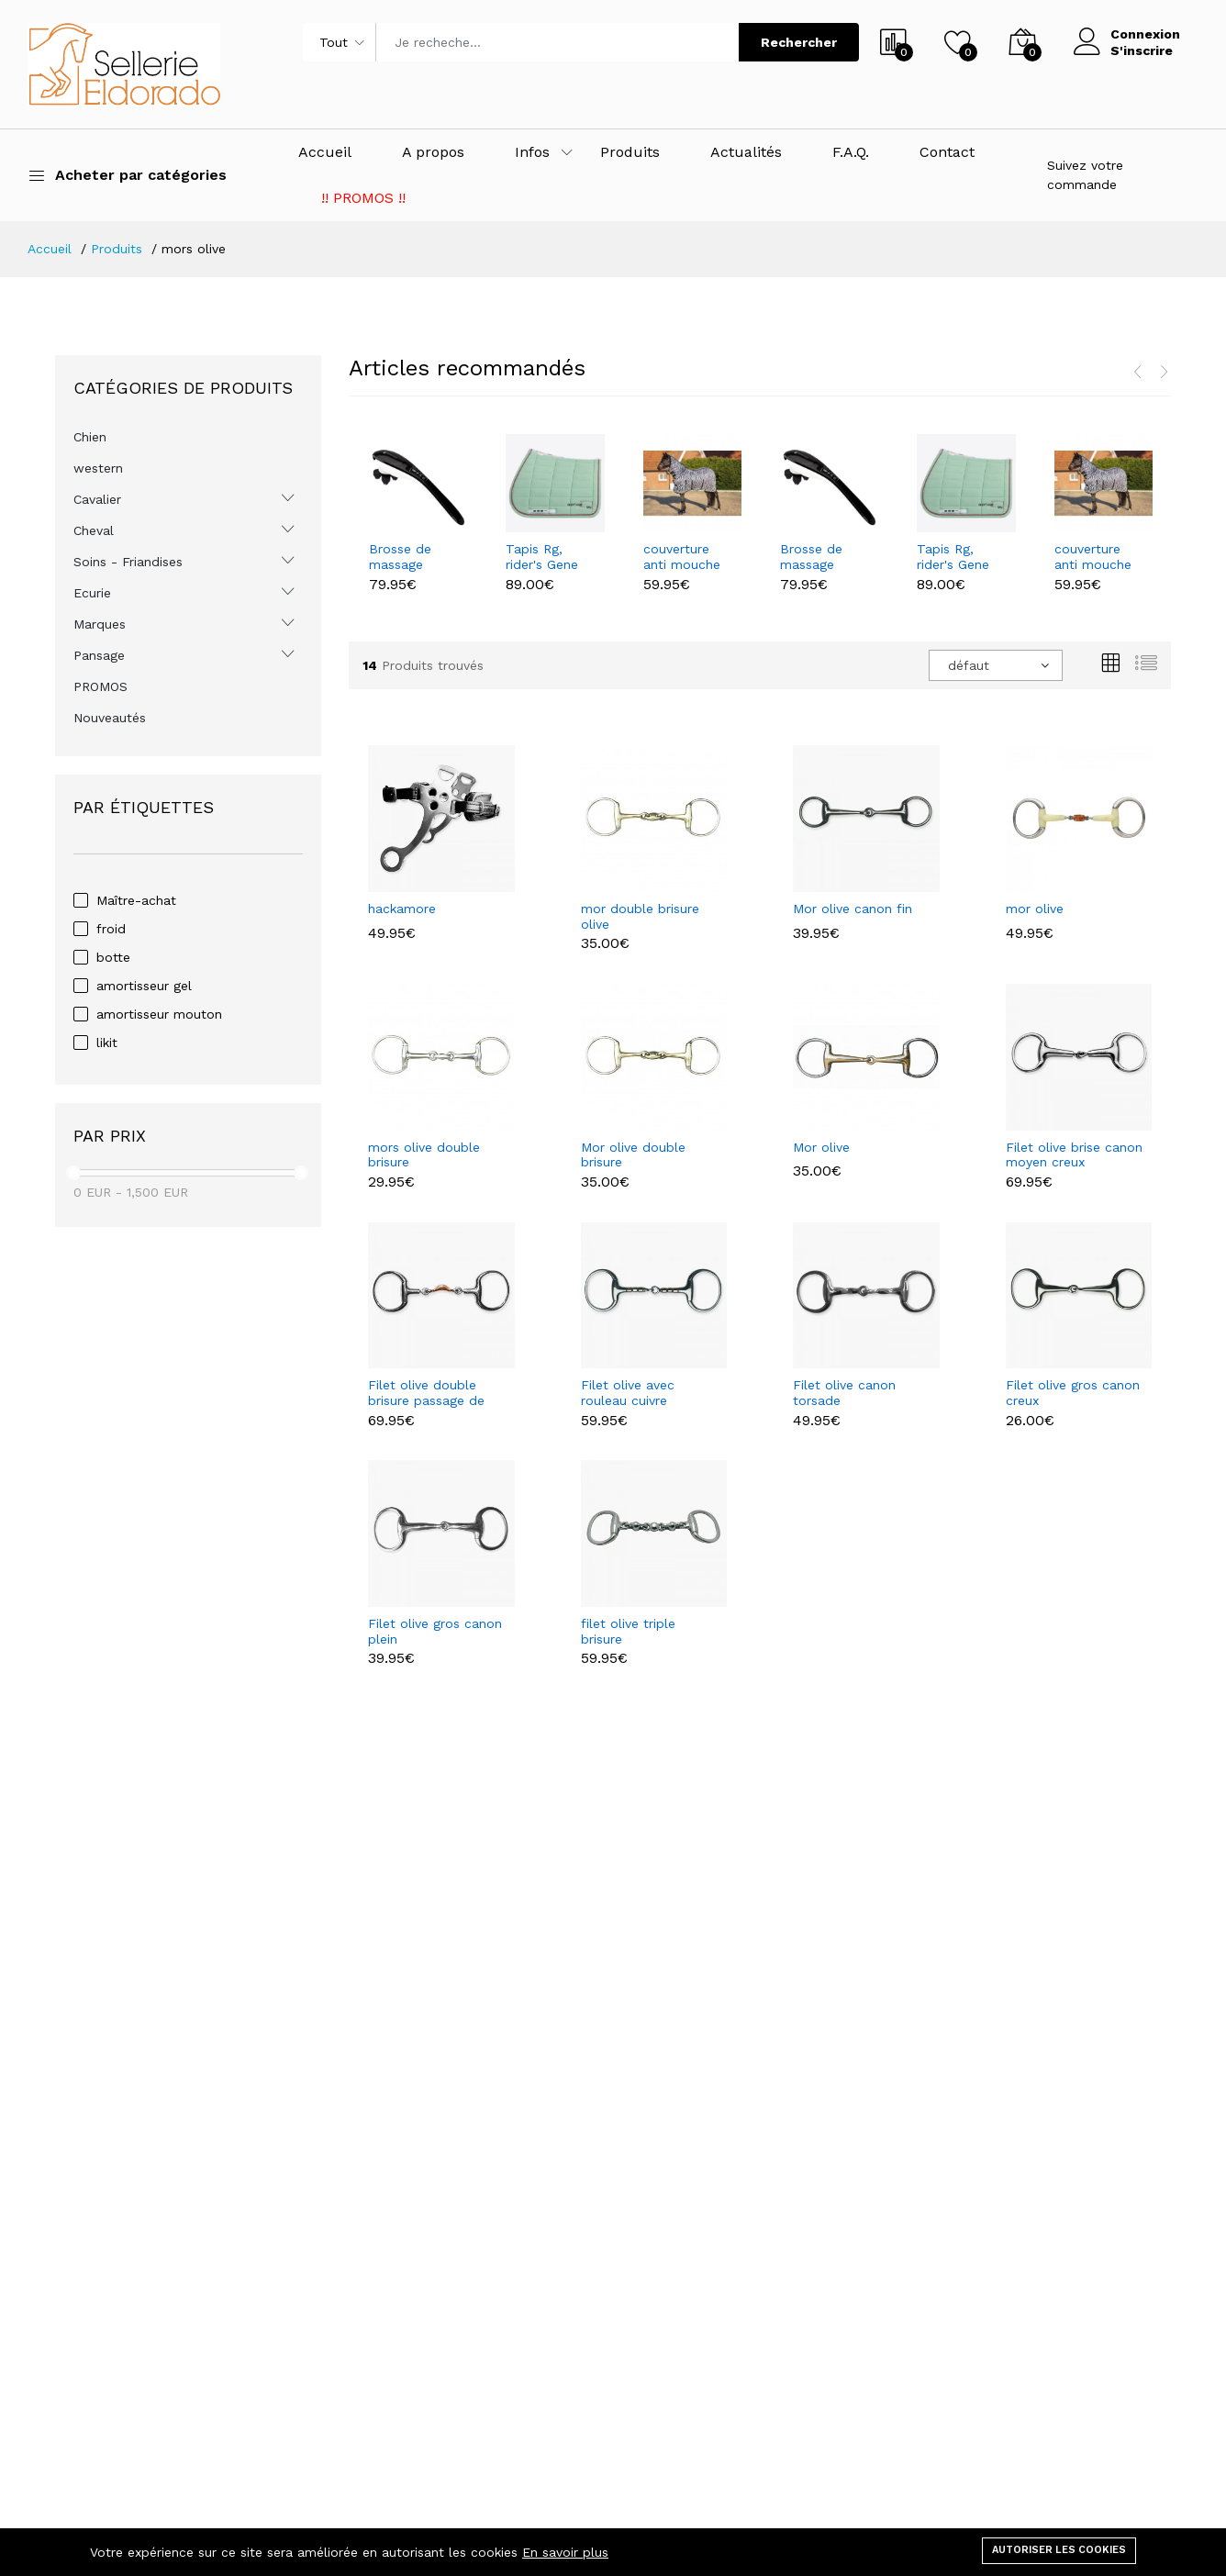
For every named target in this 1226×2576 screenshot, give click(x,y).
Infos (532, 152)
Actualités (746, 152)
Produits (630, 152)
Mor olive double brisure (633, 1155)
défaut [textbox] (968, 665)
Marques (99, 624)
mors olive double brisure (424, 1155)
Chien (89, 436)
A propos (433, 152)
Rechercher (799, 42)
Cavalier (97, 499)
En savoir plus (565, 2552)
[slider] (73, 1172)
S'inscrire (1141, 50)
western (98, 468)
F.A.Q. (850, 152)
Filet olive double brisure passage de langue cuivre (426, 1393)
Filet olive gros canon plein (435, 1631)
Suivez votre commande (1085, 175)
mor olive (1035, 908)
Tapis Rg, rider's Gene (542, 556)
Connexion (1145, 34)
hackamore (402, 908)
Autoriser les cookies (1059, 2550)
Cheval (93, 530)
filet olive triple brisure (628, 1631)
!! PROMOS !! (363, 197)
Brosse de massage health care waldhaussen (409, 557)
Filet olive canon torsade (844, 1392)
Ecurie (92, 592)
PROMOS (100, 686)
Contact (947, 152)
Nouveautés (109, 717)
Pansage (99, 655)
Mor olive (821, 1147)
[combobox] (996, 665)
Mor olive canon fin (852, 908)
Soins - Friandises (128, 561)
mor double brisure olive (640, 916)
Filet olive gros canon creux (1073, 1392)
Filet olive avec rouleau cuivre (627, 1392)
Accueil (324, 152)
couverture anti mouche (681, 556)
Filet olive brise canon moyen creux (1074, 1155)
